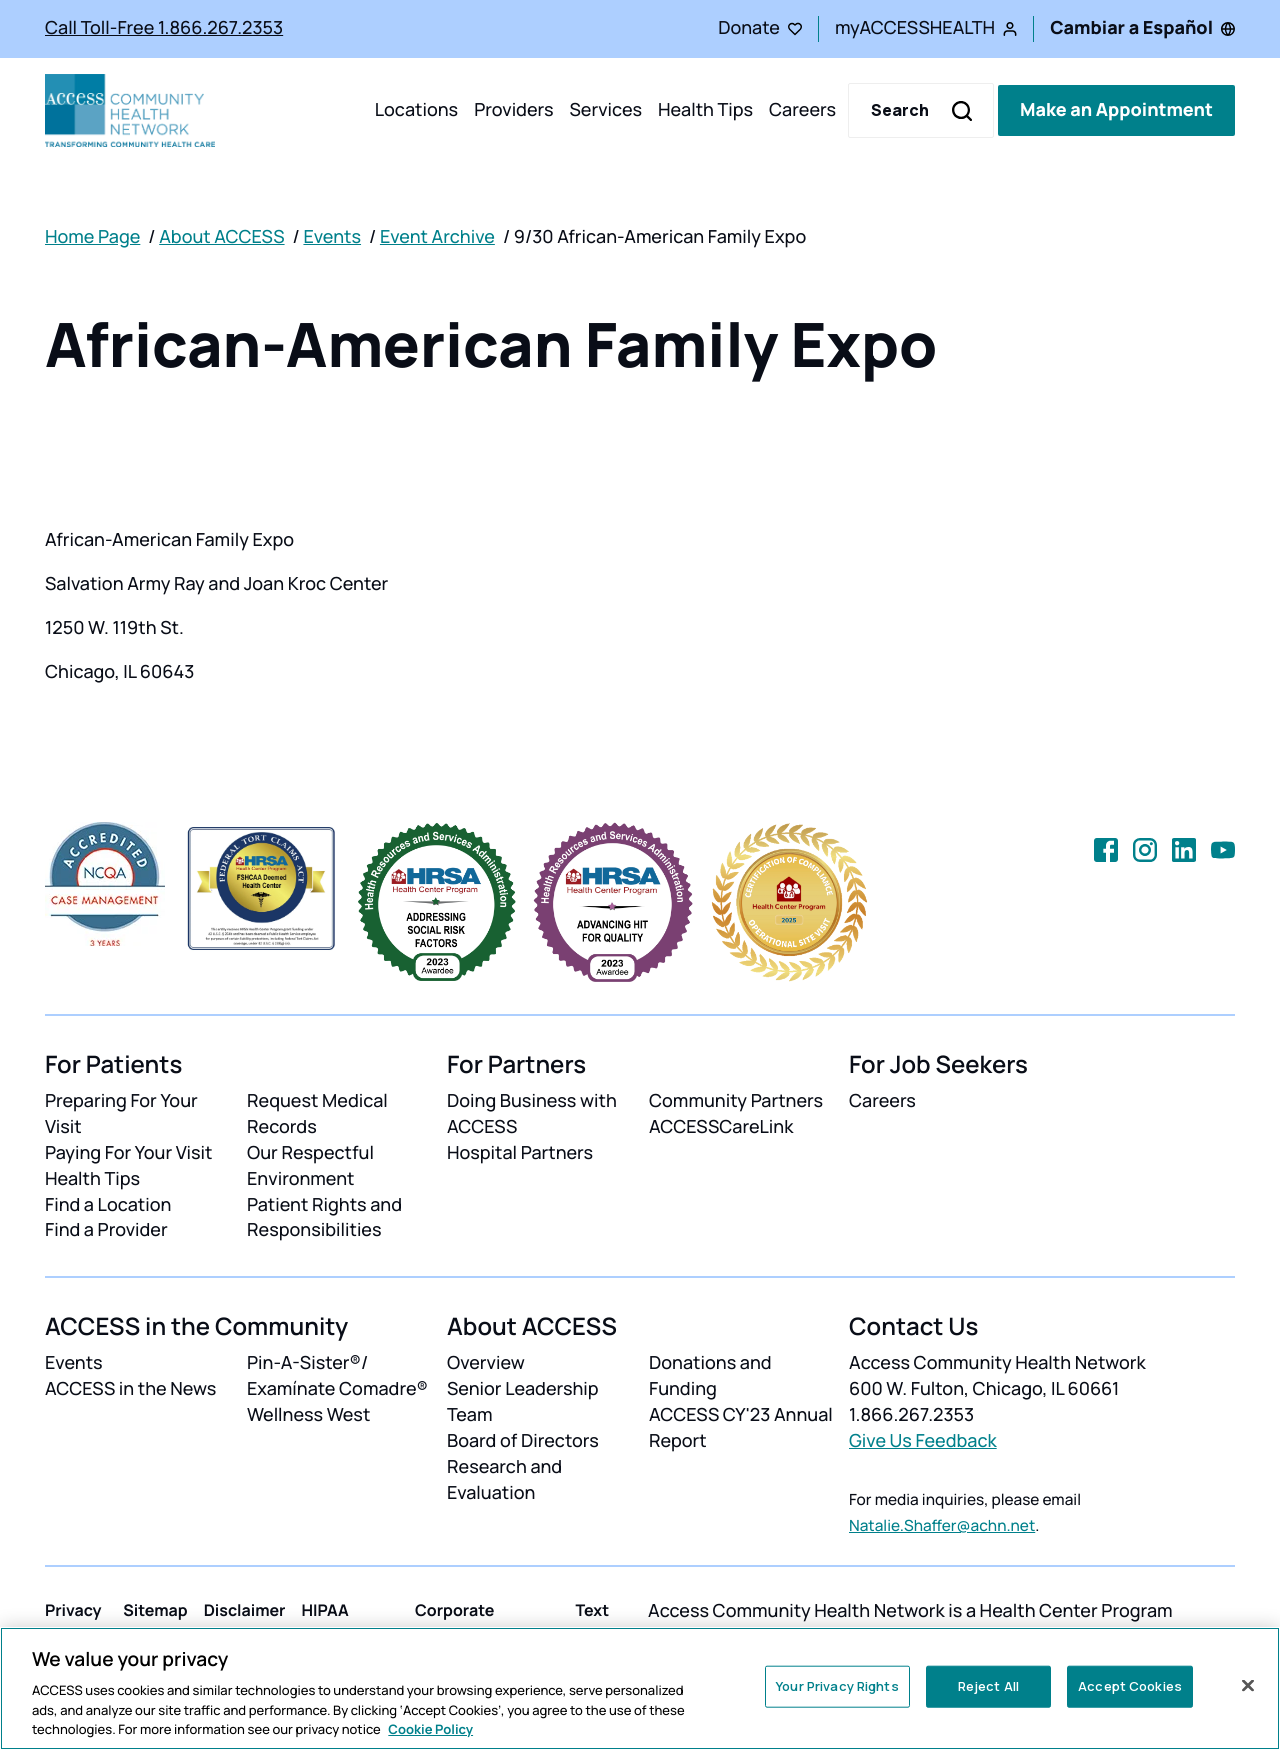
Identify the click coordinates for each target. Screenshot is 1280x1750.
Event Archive (437, 237)
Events (332, 237)
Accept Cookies (1130, 1686)
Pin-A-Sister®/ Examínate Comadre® (337, 1376)
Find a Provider (106, 1230)
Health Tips (705, 110)
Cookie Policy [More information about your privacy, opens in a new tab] (430, 1729)
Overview (486, 1363)
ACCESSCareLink (721, 1127)
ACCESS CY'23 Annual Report (741, 1428)
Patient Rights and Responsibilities (324, 1218)
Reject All (988, 1686)
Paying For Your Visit (128, 1153)
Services (605, 110)
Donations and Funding (710, 1376)
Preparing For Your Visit (121, 1114)
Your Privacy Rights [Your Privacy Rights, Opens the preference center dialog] (837, 1686)
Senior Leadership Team (523, 1402)
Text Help (594, 1621)
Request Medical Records (317, 1114)
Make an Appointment (1116, 110)
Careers (802, 110)
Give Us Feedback (923, 1441)
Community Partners (736, 1101)
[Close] (1248, 1686)
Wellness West (308, 1415)
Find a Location (108, 1205)
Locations (416, 110)
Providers (513, 110)
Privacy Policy (73, 1621)
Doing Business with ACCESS (532, 1114)
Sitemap (155, 1610)
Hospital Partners (520, 1153)
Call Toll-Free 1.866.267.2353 (164, 28)
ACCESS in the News (130, 1389)
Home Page (92, 237)
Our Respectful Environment (310, 1166)
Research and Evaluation (504, 1480)
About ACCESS (221, 237)
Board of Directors (523, 1441)
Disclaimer (245, 1610)
